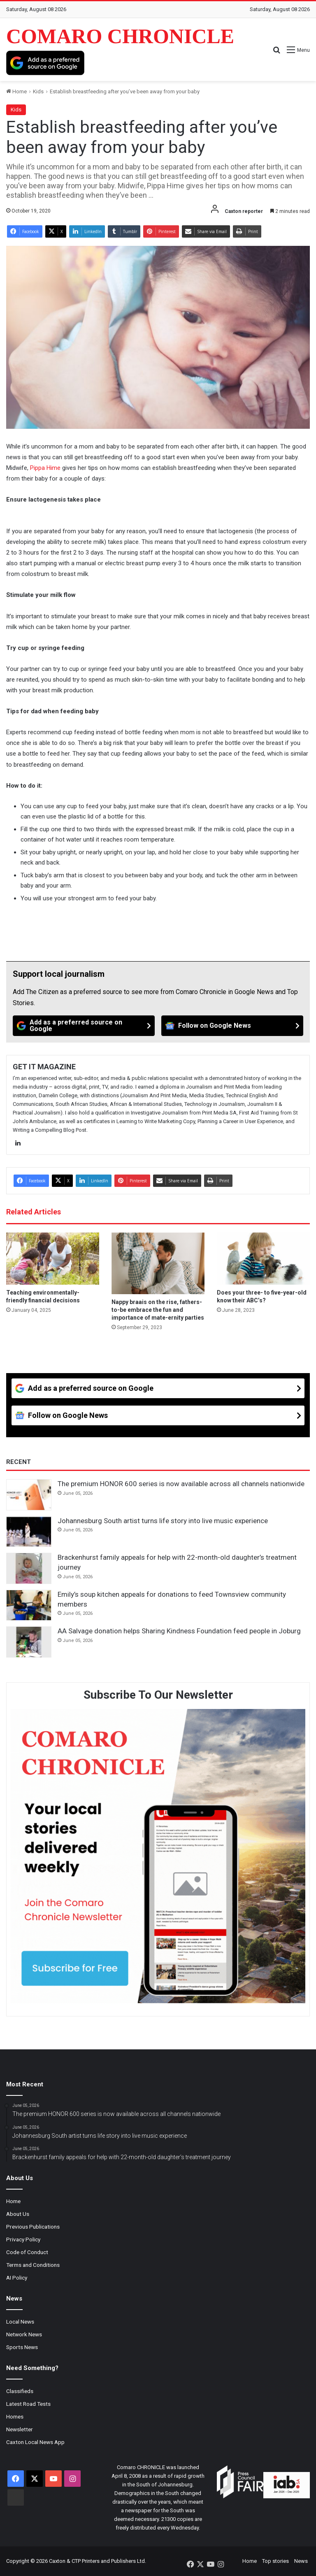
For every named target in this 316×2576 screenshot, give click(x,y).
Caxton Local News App (35, 2442)
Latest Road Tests (28, 2403)
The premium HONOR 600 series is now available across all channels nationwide (181, 1484)
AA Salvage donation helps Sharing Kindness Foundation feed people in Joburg (179, 1631)
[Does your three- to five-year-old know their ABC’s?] (263, 1259)
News (301, 2561)
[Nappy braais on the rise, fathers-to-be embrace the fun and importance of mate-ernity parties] (158, 1263)
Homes (14, 2416)
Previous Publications (33, 2226)
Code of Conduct (27, 2252)
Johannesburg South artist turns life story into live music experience (163, 1521)
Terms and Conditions (33, 2265)
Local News (20, 2321)
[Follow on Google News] (232, 1025)
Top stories (275, 2561)
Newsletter (19, 2429)
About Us (17, 2214)
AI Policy (16, 2277)
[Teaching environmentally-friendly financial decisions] (52, 1259)
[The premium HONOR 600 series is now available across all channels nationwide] (28, 1494)
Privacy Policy (23, 2239)
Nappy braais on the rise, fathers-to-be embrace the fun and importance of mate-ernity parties (158, 1310)
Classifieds (19, 2391)
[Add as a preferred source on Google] (45, 63)
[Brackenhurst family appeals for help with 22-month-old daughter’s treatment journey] (28, 1568)
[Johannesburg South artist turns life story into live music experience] (28, 1531)
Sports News (22, 2347)
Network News (24, 2334)
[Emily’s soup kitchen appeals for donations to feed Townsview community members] (28, 1605)
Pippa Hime (45, 468)
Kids (38, 91)
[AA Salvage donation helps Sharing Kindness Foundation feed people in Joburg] (28, 1642)
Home (16, 91)
